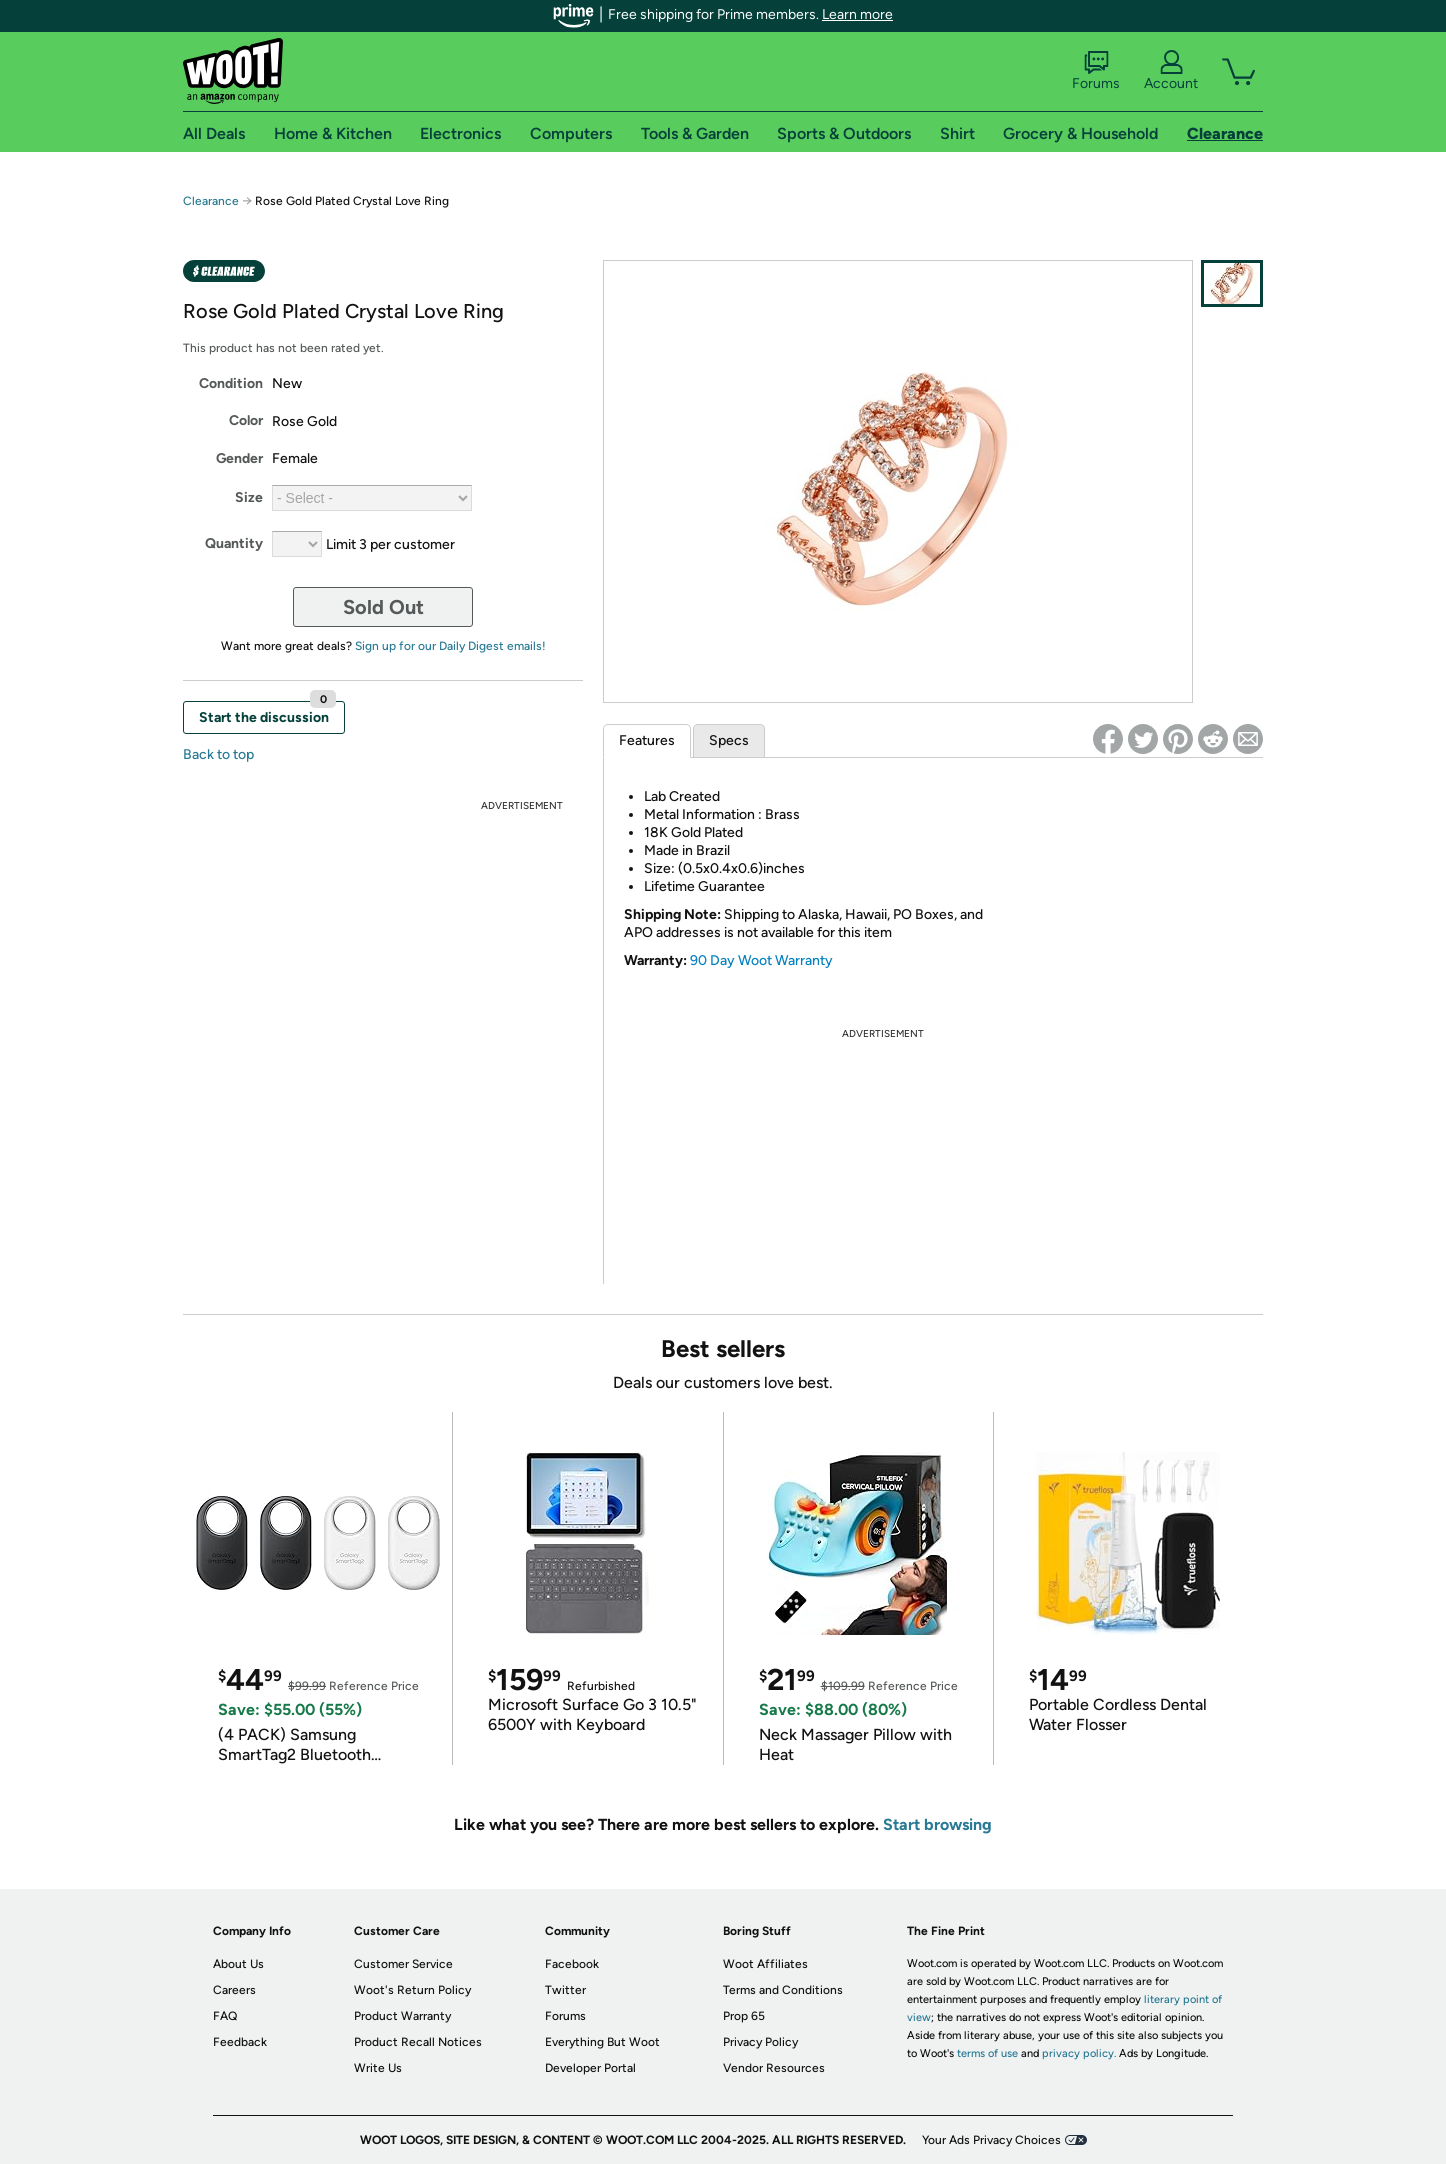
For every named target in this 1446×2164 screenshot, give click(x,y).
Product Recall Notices (418, 2042)
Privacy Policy (760, 2042)
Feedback (240, 2042)
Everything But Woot (602, 2042)
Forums (1096, 71)
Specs (729, 740)
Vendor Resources (774, 2068)
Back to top (218, 754)
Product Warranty (402, 2016)
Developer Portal (590, 2068)
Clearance (211, 201)
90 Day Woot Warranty (761, 960)
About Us (238, 1964)
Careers (234, 1990)
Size (249, 497)
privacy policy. (1079, 2053)
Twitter (565, 1990)
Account (1171, 71)
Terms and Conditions (783, 1990)
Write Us (378, 2068)
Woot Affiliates (765, 1964)
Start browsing (937, 1824)
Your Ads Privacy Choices (991, 2140)
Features (647, 740)
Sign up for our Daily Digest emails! (450, 646)
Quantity (234, 543)
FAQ (225, 2016)
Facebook (572, 1964)
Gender (239, 458)
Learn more (857, 14)
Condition (231, 383)
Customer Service (403, 1964)
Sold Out (383, 607)
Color (246, 420)
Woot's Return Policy (412, 1990)
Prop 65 (744, 2016)
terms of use (987, 2053)
